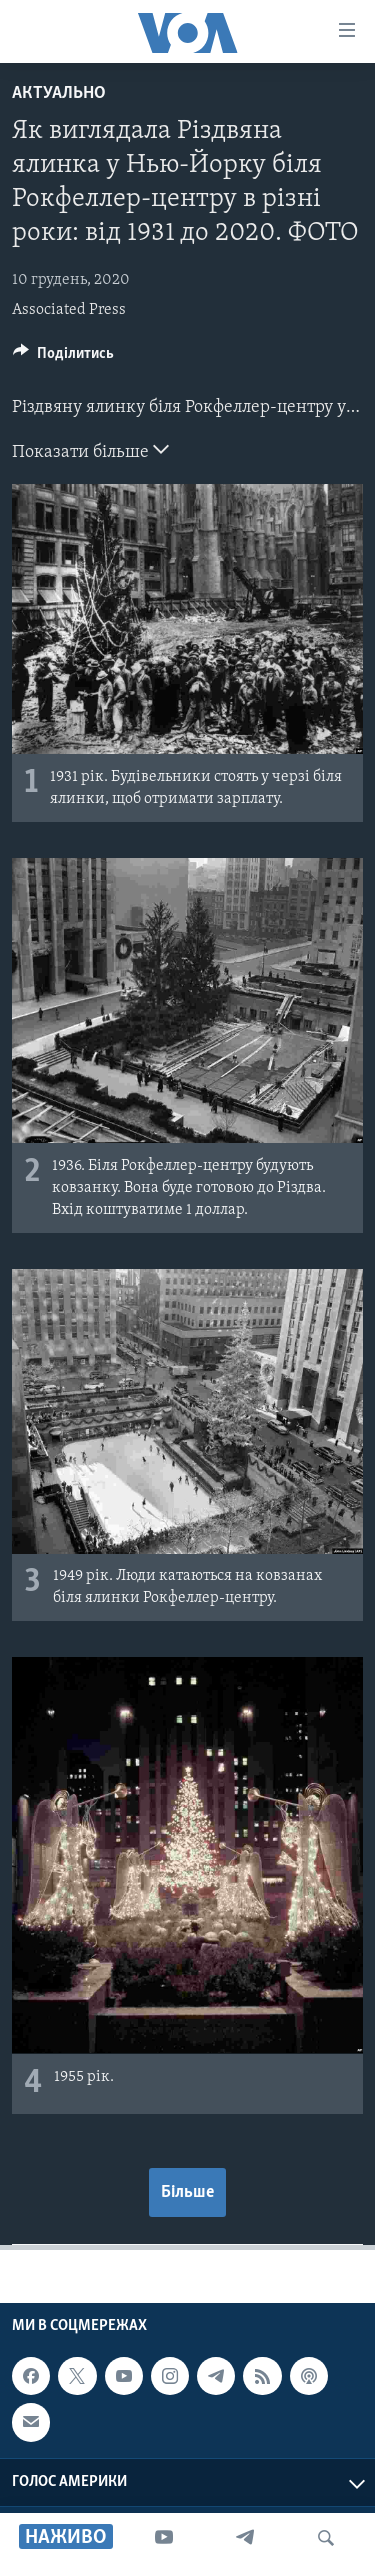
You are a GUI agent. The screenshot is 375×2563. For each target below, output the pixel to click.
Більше (187, 2192)
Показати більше (90, 450)
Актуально (59, 93)
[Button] (63, 358)
